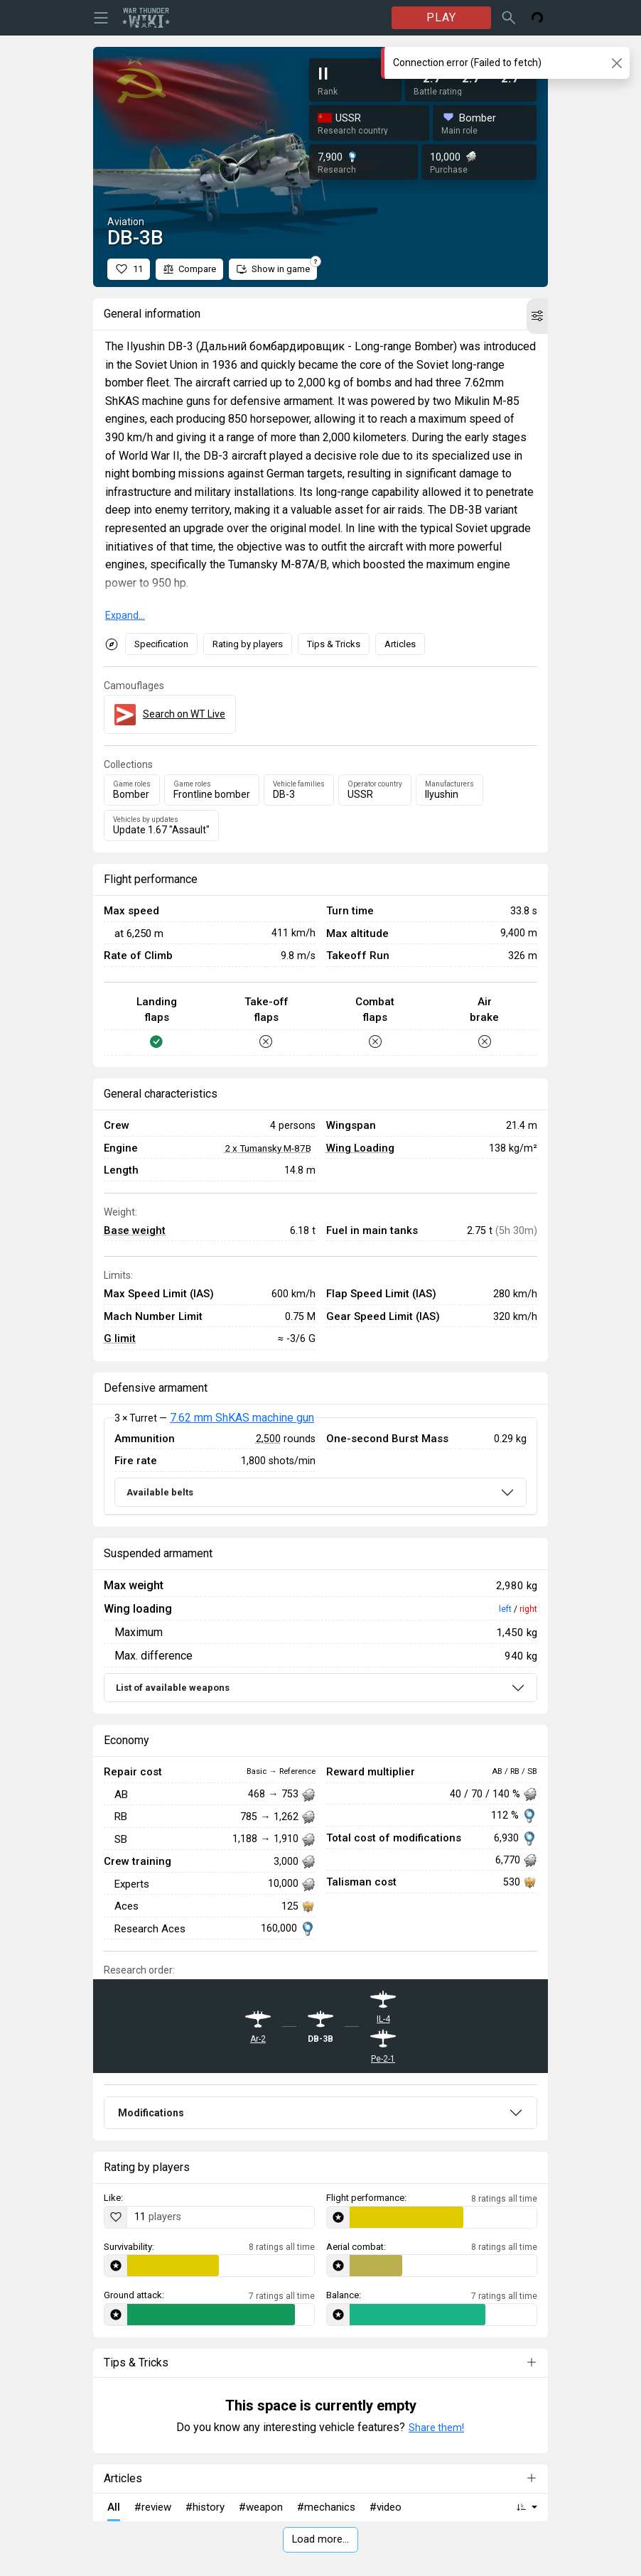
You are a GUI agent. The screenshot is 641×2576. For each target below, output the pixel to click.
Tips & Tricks (333, 644)
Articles (400, 644)
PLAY (441, 17)
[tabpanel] (320, 1466)
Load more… (320, 2539)
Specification (161, 644)
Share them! (436, 2427)
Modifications (151, 2112)
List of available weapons (173, 1687)
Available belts (159, 1492)
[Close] (616, 62)
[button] (537, 316)
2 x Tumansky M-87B (268, 1148)
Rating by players (247, 644)
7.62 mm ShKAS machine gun (242, 1417)
